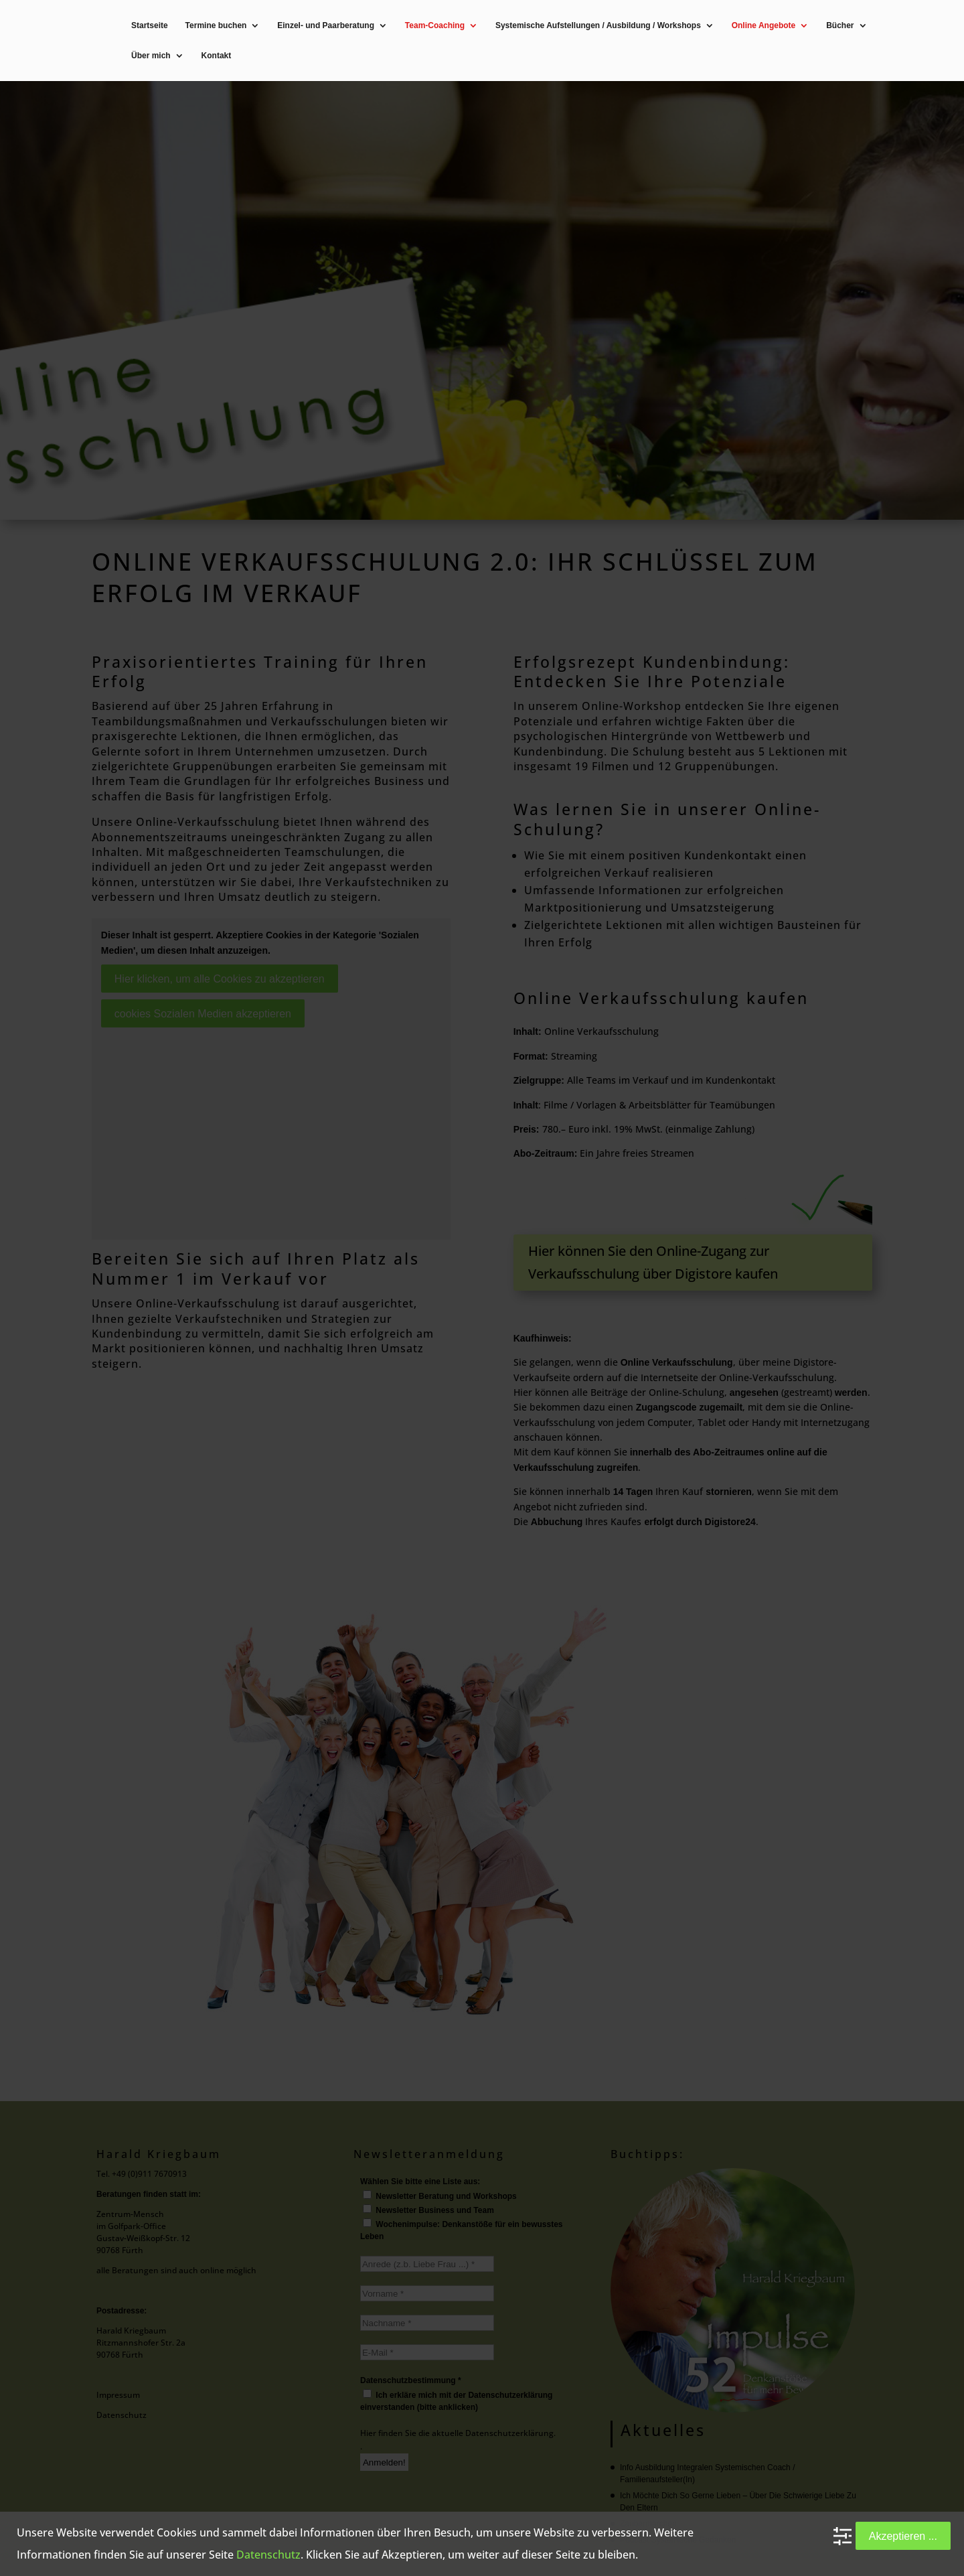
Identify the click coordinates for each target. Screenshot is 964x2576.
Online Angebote (764, 26)
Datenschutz (268, 2554)
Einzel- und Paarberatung (325, 26)
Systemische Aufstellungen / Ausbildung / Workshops (598, 26)
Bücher (840, 26)
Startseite (149, 26)
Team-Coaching (435, 26)
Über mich (151, 56)
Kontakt (217, 56)
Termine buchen (216, 26)
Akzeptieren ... (903, 2535)
